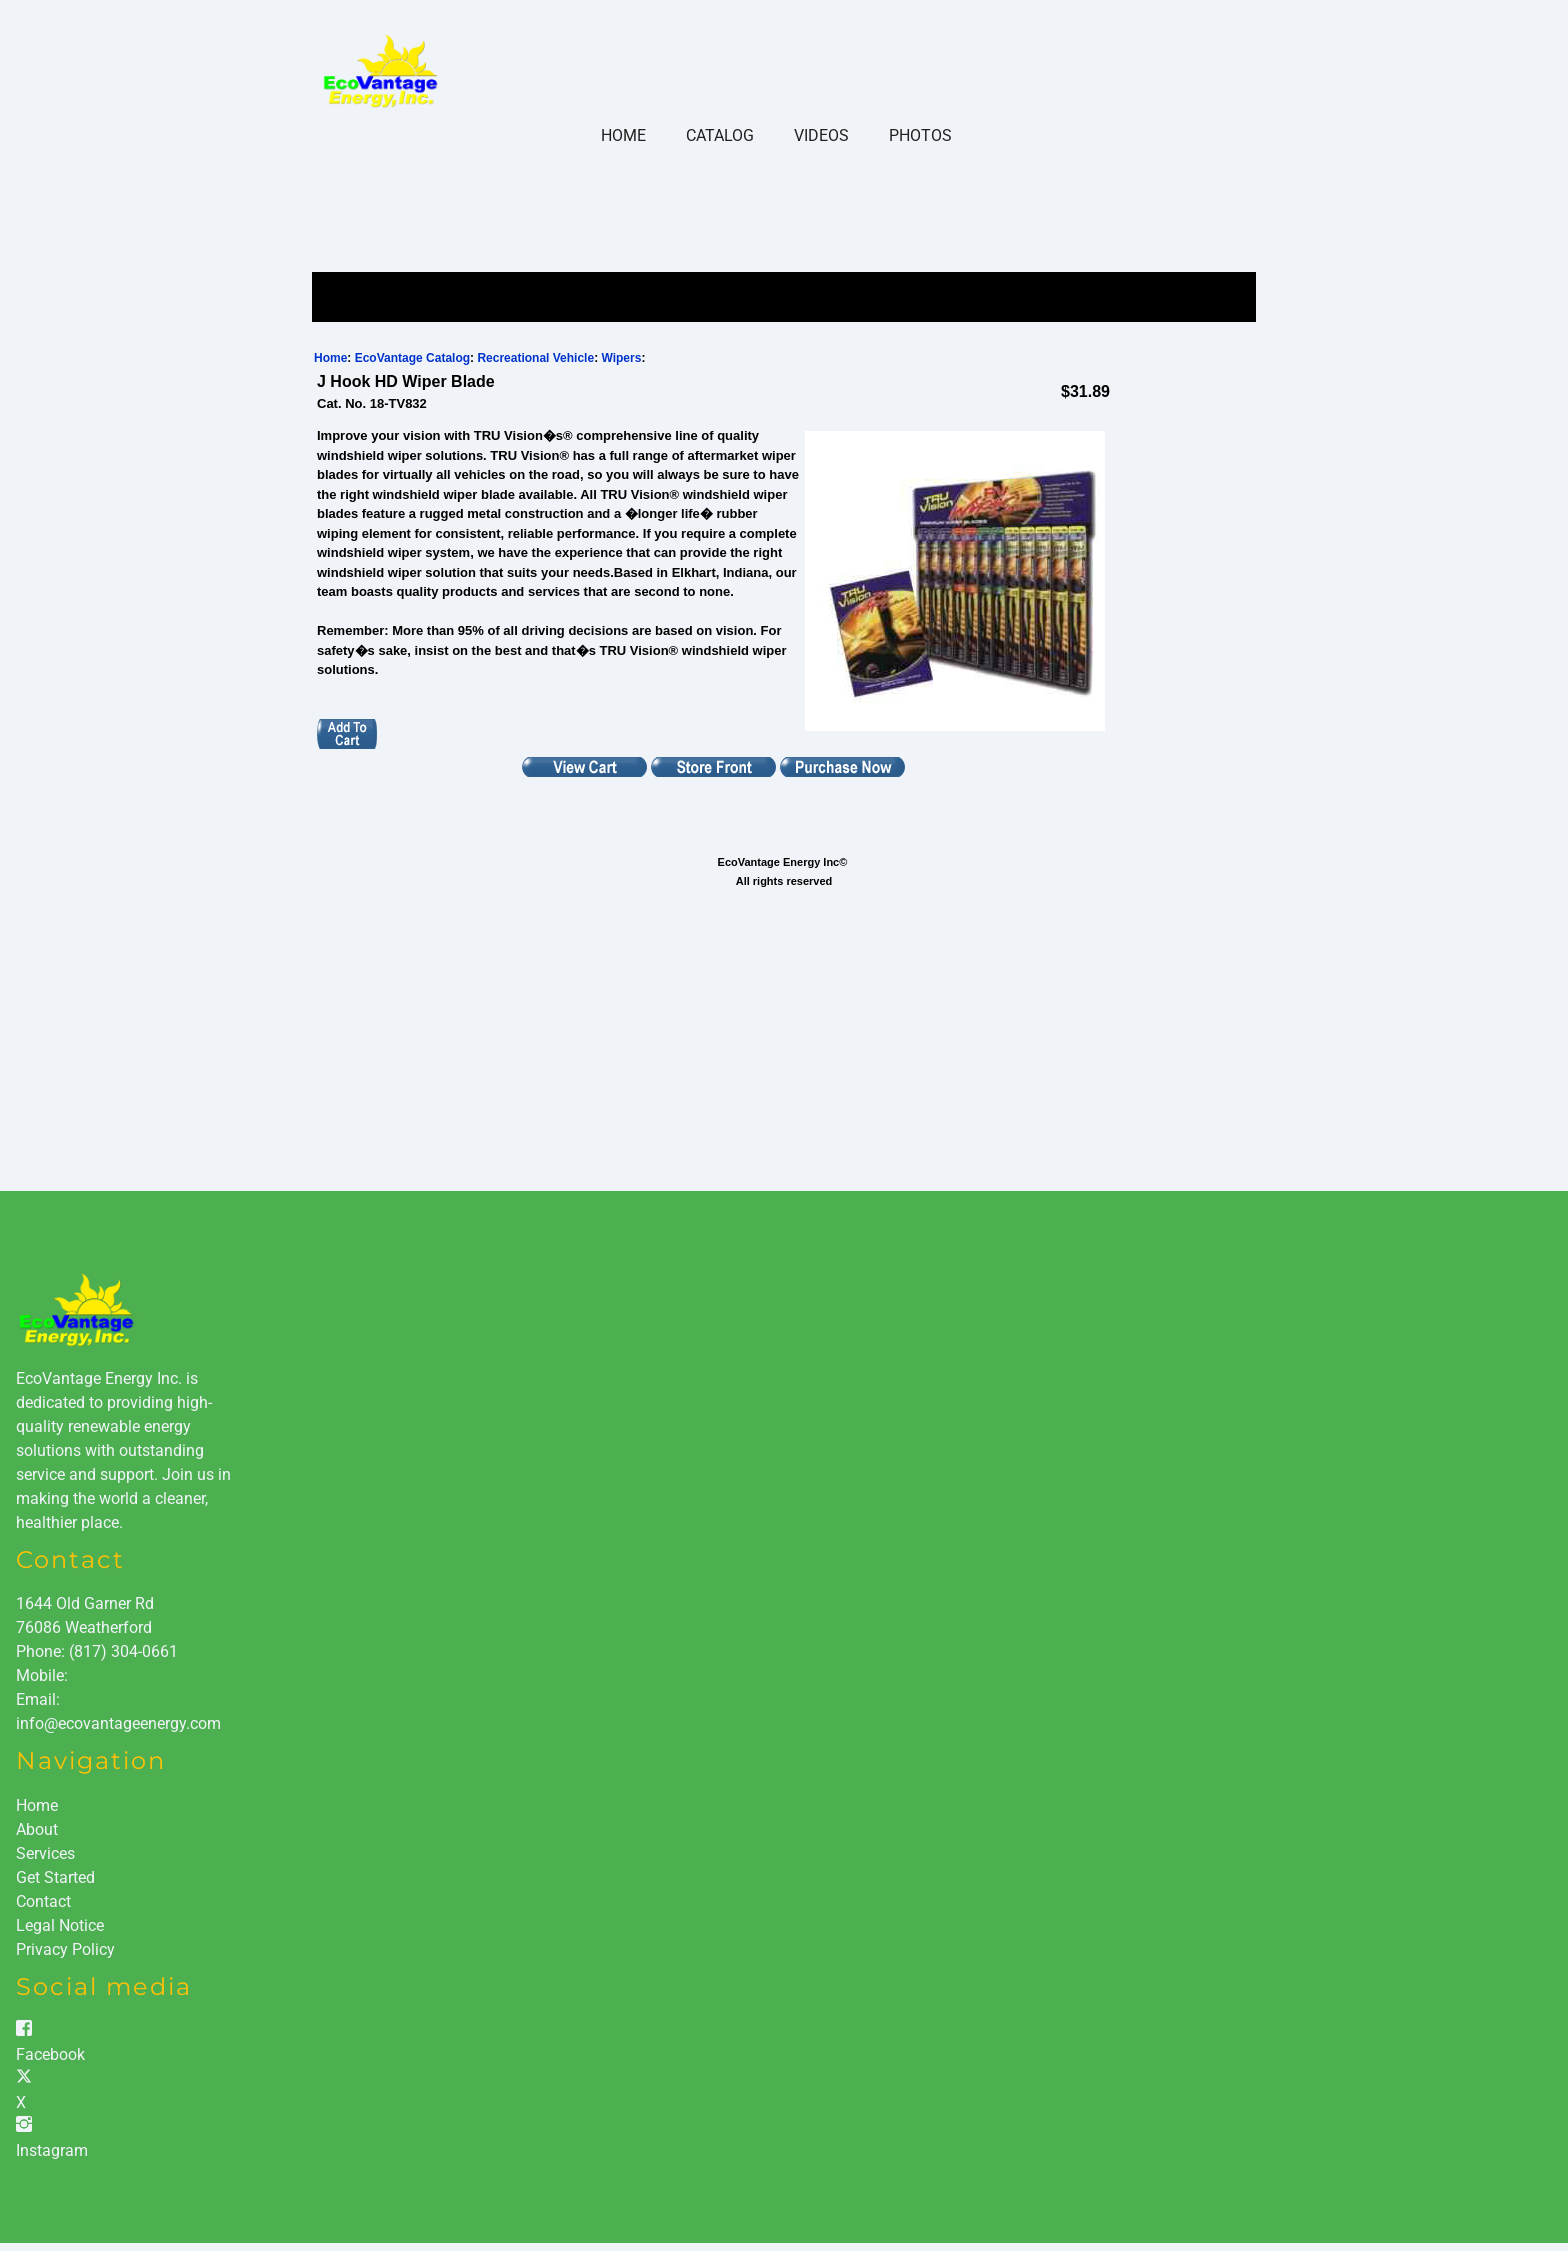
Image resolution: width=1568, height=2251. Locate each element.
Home (623, 135)
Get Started (55, 1877)
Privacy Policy (65, 1949)
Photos (920, 135)
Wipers (621, 358)
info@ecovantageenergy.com (118, 1723)
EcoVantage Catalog (412, 358)
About (37, 1829)
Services (45, 1853)
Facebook (50, 2054)
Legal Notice (60, 1925)
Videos (821, 135)
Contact (43, 1901)
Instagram (52, 2150)
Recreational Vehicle (535, 358)
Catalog (720, 135)
